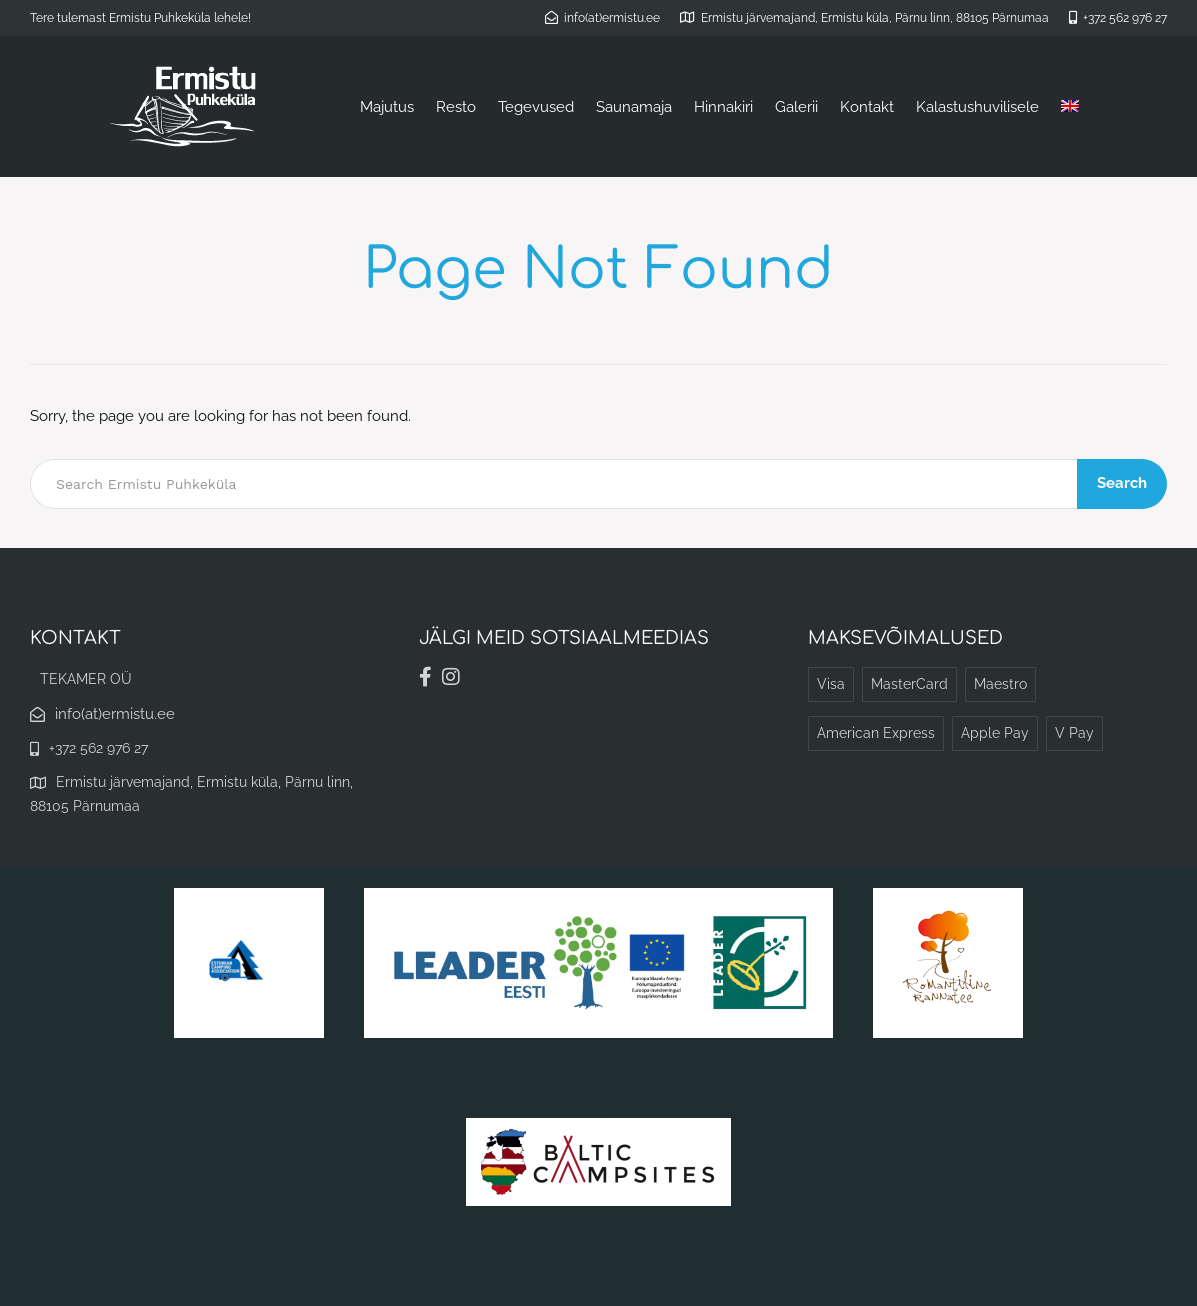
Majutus (387, 107)
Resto (456, 107)
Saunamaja (634, 107)
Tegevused (536, 107)
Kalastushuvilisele (977, 107)
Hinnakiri (723, 107)
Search (1122, 483)
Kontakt (867, 107)
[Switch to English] (1070, 107)
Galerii (796, 107)
